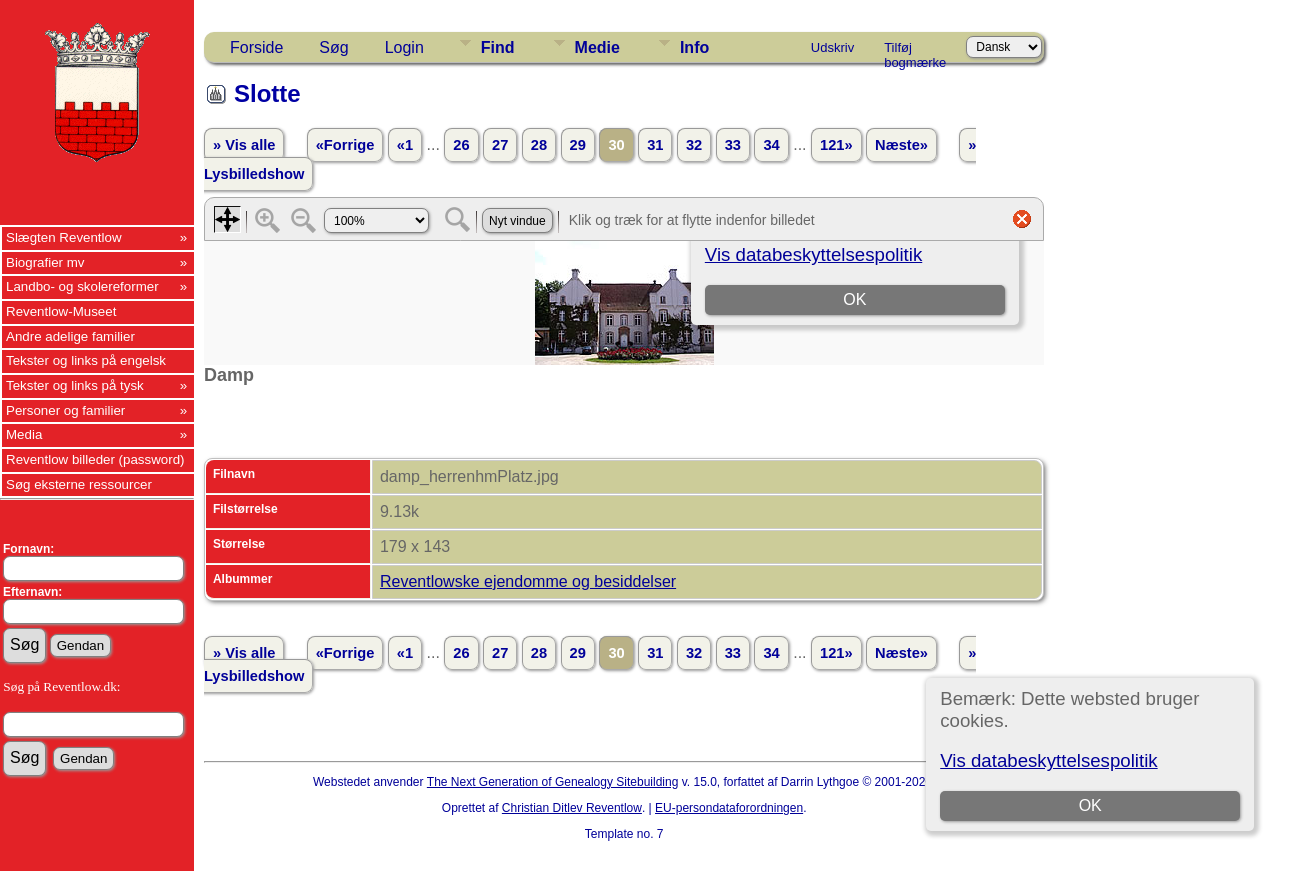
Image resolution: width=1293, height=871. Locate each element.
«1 (405, 145)
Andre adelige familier (70, 336)
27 (500, 145)
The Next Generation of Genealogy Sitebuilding (553, 782)
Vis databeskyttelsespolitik (1048, 760)
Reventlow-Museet (61, 311)
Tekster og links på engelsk (86, 360)
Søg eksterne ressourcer (79, 484)
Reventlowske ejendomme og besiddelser (528, 581)
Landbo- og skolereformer (82, 286)
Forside (256, 47)
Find (498, 47)
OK (1090, 805)
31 (655, 145)
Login (404, 47)
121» (836, 145)
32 (694, 145)
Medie (597, 47)
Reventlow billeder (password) (95, 459)
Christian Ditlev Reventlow (572, 808)
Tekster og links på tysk (75, 385)
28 (539, 145)
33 (733, 145)
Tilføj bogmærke (915, 51)
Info (694, 47)
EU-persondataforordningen (729, 808)
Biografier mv (45, 262)
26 (461, 145)
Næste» (901, 145)
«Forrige (345, 145)
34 (771, 145)
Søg (333, 47)
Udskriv (832, 47)
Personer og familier (65, 410)
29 (578, 145)
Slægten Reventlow (64, 237)
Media (24, 434)
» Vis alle (244, 145)
